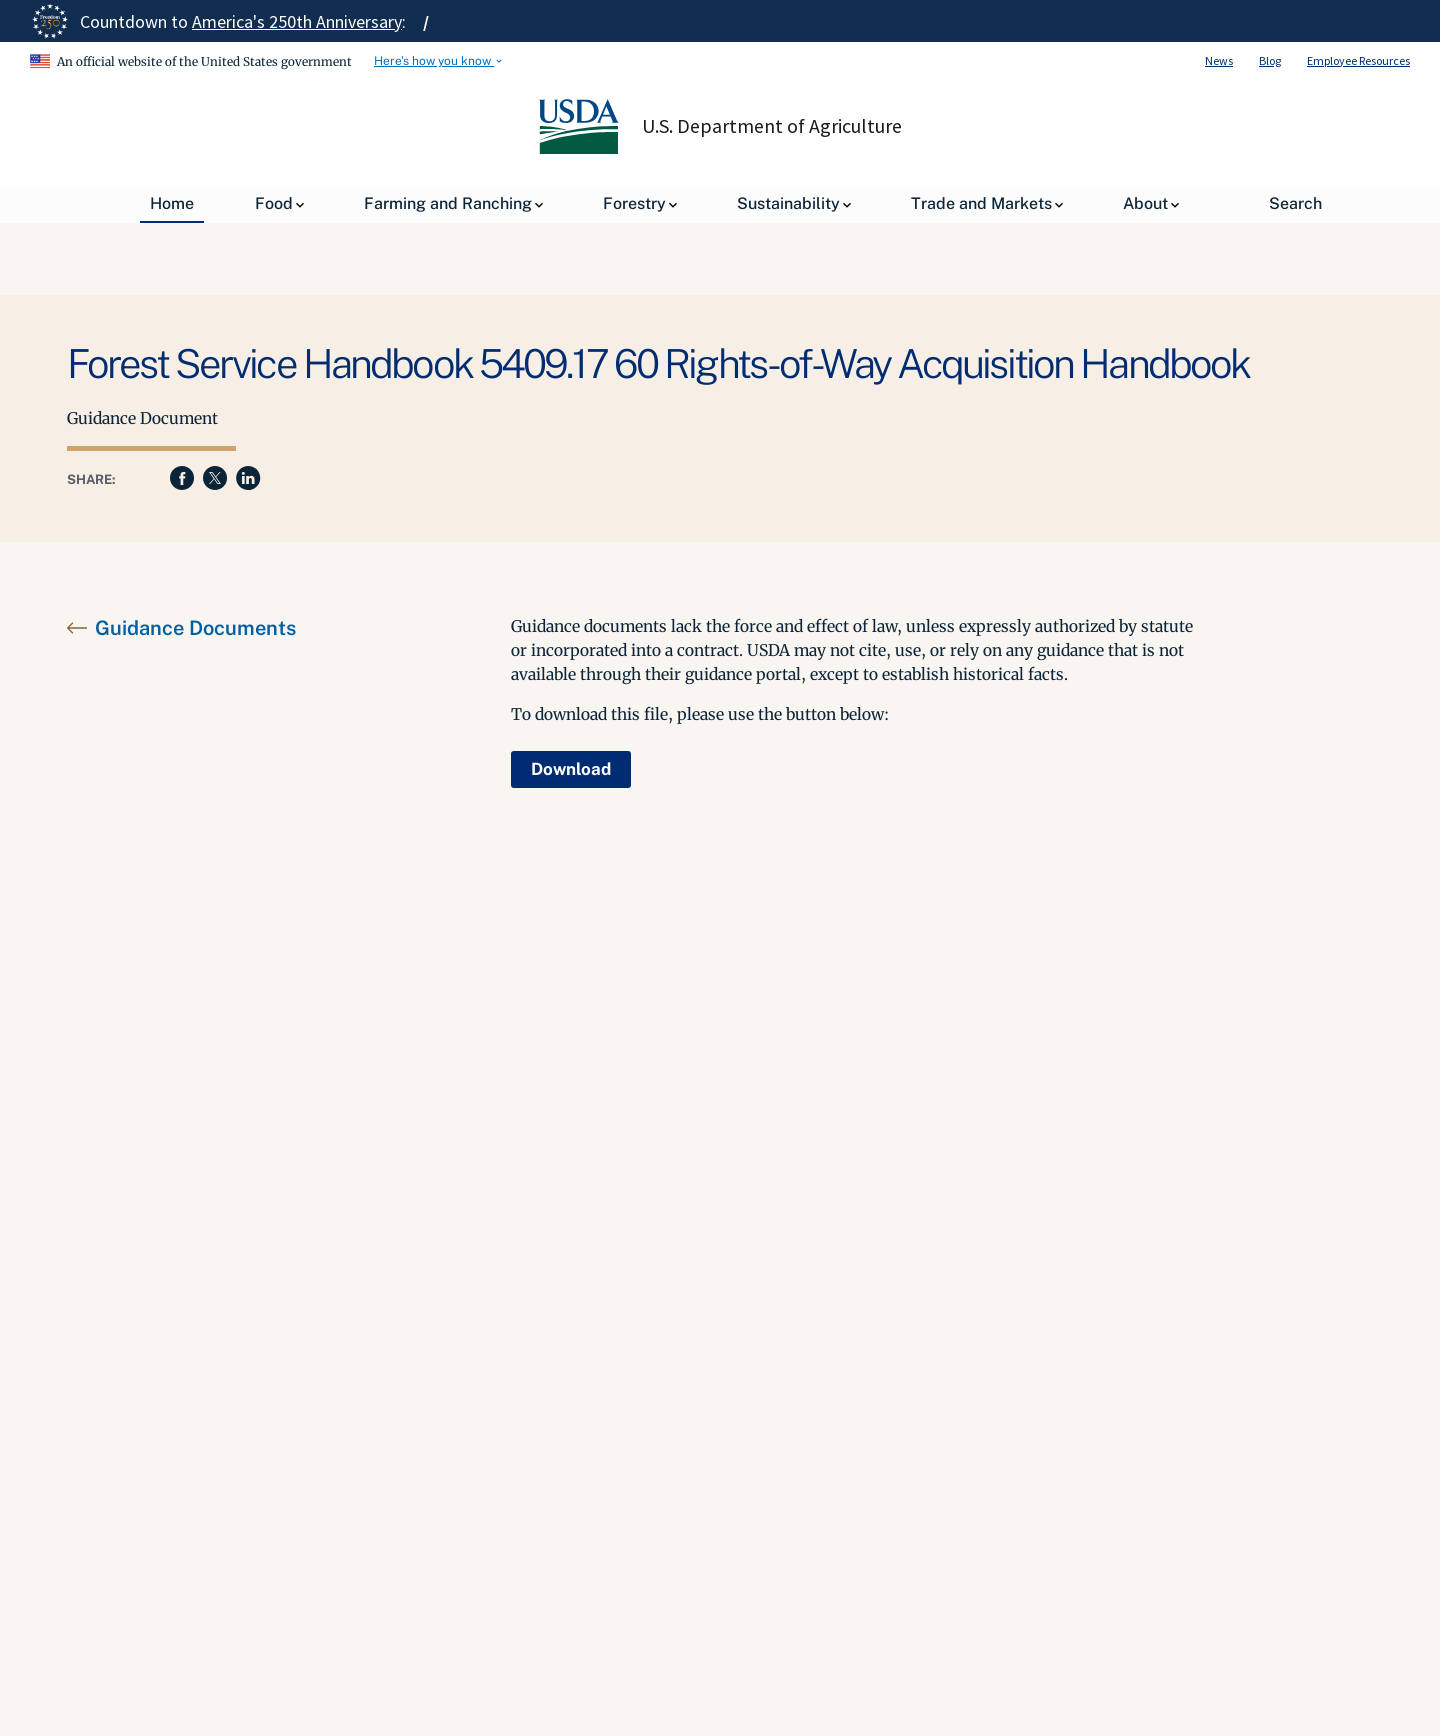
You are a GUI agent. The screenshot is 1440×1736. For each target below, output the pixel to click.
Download (571, 769)
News (1219, 60)
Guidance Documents (195, 628)
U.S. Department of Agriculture (772, 126)
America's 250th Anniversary (297, 21)
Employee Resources (1358, 60)
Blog (1270, 60)
